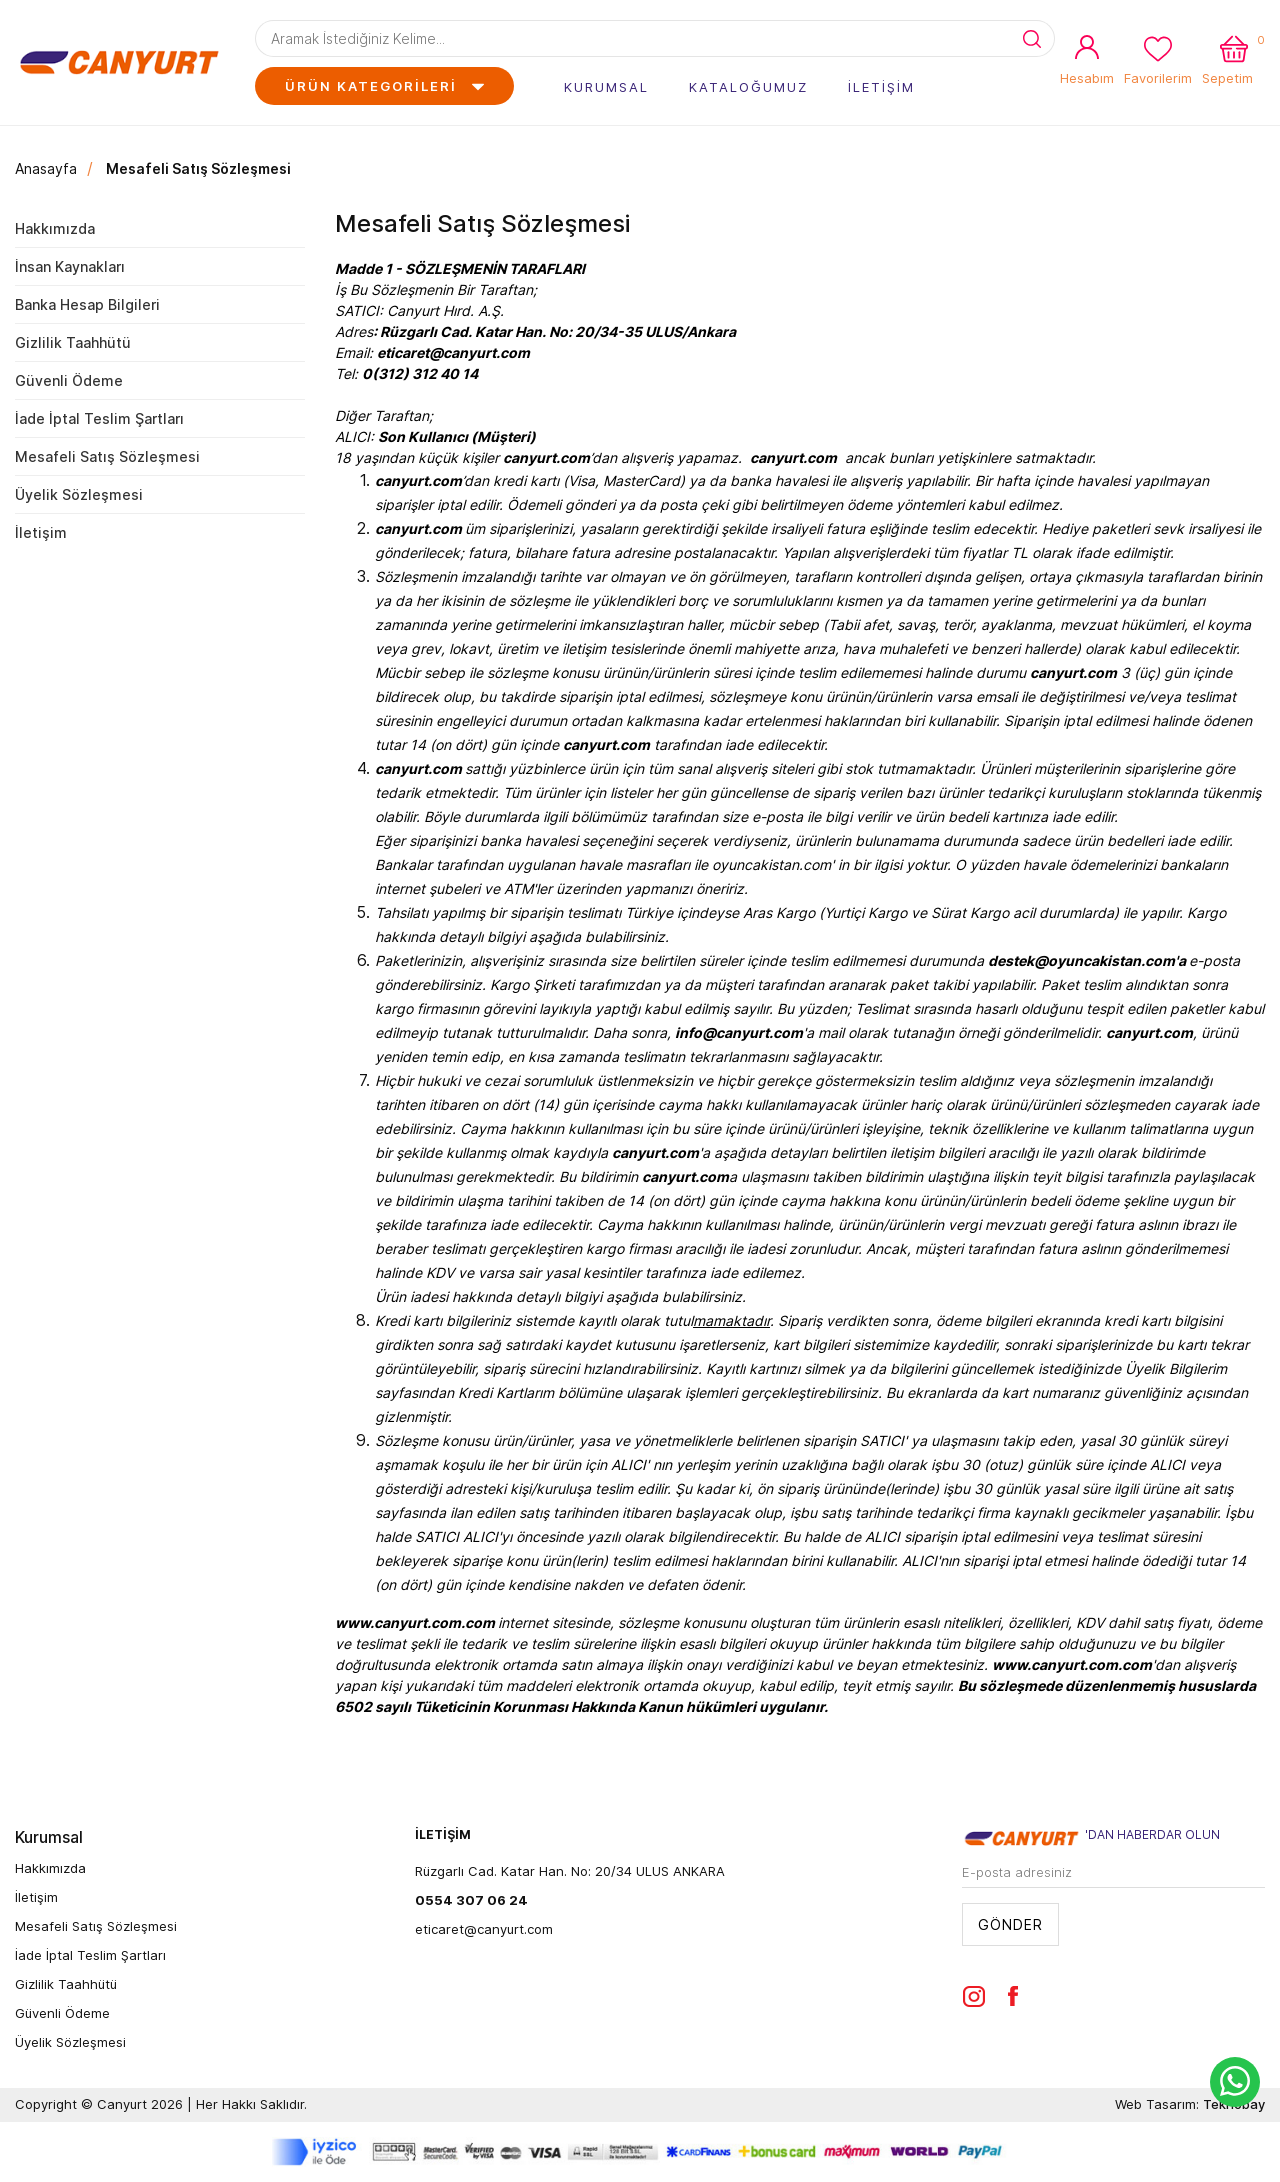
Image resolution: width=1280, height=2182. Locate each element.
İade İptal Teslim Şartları (99, 418)
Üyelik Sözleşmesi (79, 494)
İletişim (41, 532)
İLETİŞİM (881, 87)
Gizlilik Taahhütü (73, 342)
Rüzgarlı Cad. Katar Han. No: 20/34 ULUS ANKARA (570, 1871)
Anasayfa (46, 168)
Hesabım (1087, 78)
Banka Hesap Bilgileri (87, 304)
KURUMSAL (606, 87)
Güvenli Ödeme (69, 380)
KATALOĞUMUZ (748, 87)
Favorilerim (1158, 78)
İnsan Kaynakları (70, 266)
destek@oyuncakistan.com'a (1087, 960)
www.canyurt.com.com (415, 1622)
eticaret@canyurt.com (484, 1929)
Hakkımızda (55, 228)
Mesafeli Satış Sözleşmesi (198, 168)
